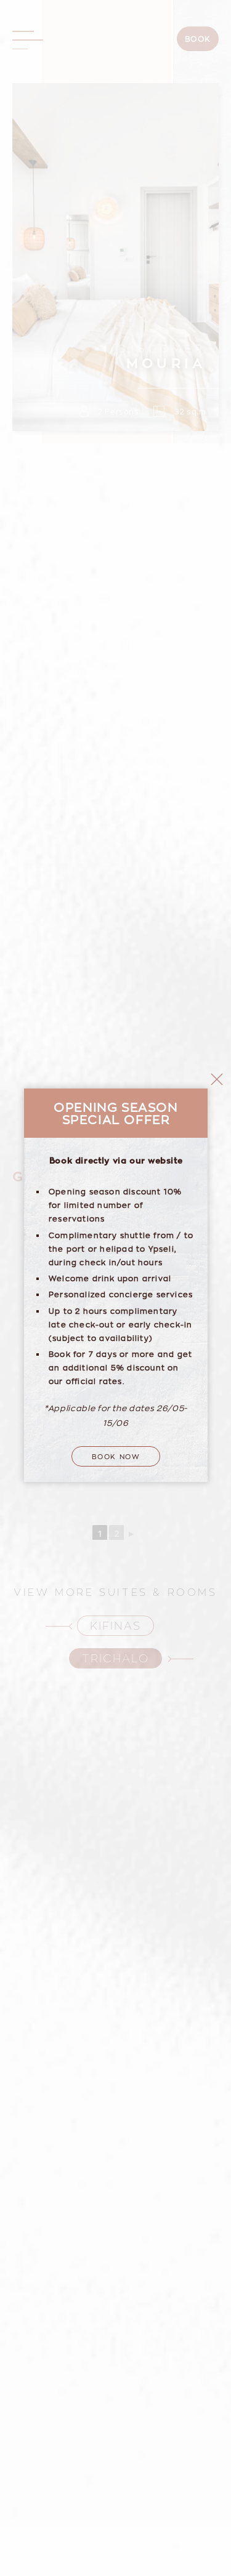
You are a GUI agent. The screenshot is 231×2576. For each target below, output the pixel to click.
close (217, 896)
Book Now (116, 1272)
